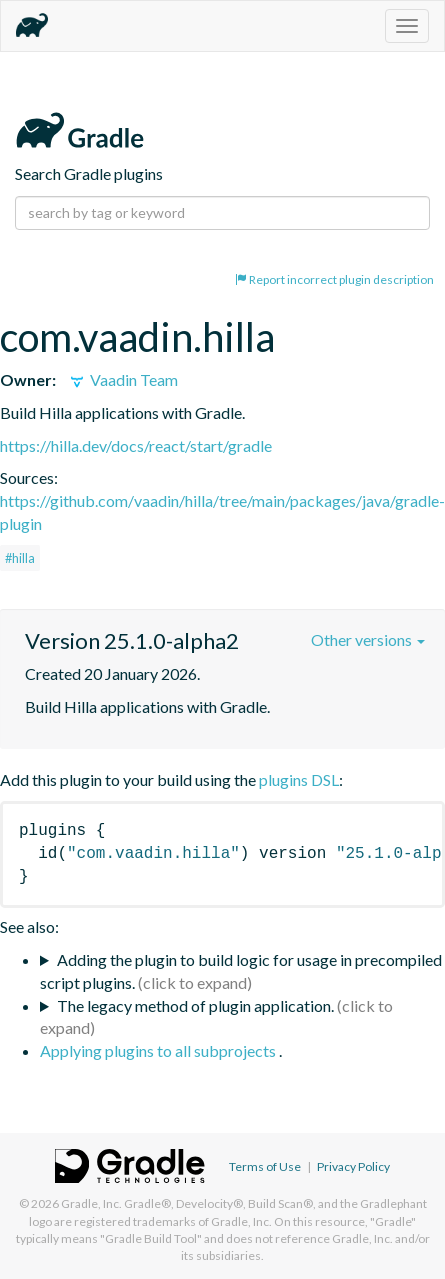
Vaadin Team (122, 379)
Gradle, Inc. (91, 1203)
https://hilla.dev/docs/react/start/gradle (136, 445)
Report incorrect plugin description (334, 279)
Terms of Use (265, 1166)
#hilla (20, 558)
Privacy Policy (353, 1166)
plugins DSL (299, 779)
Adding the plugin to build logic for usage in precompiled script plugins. (241, 971)
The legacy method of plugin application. (195, 1005)
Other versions (368, 639)
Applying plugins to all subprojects (159, 1050)
